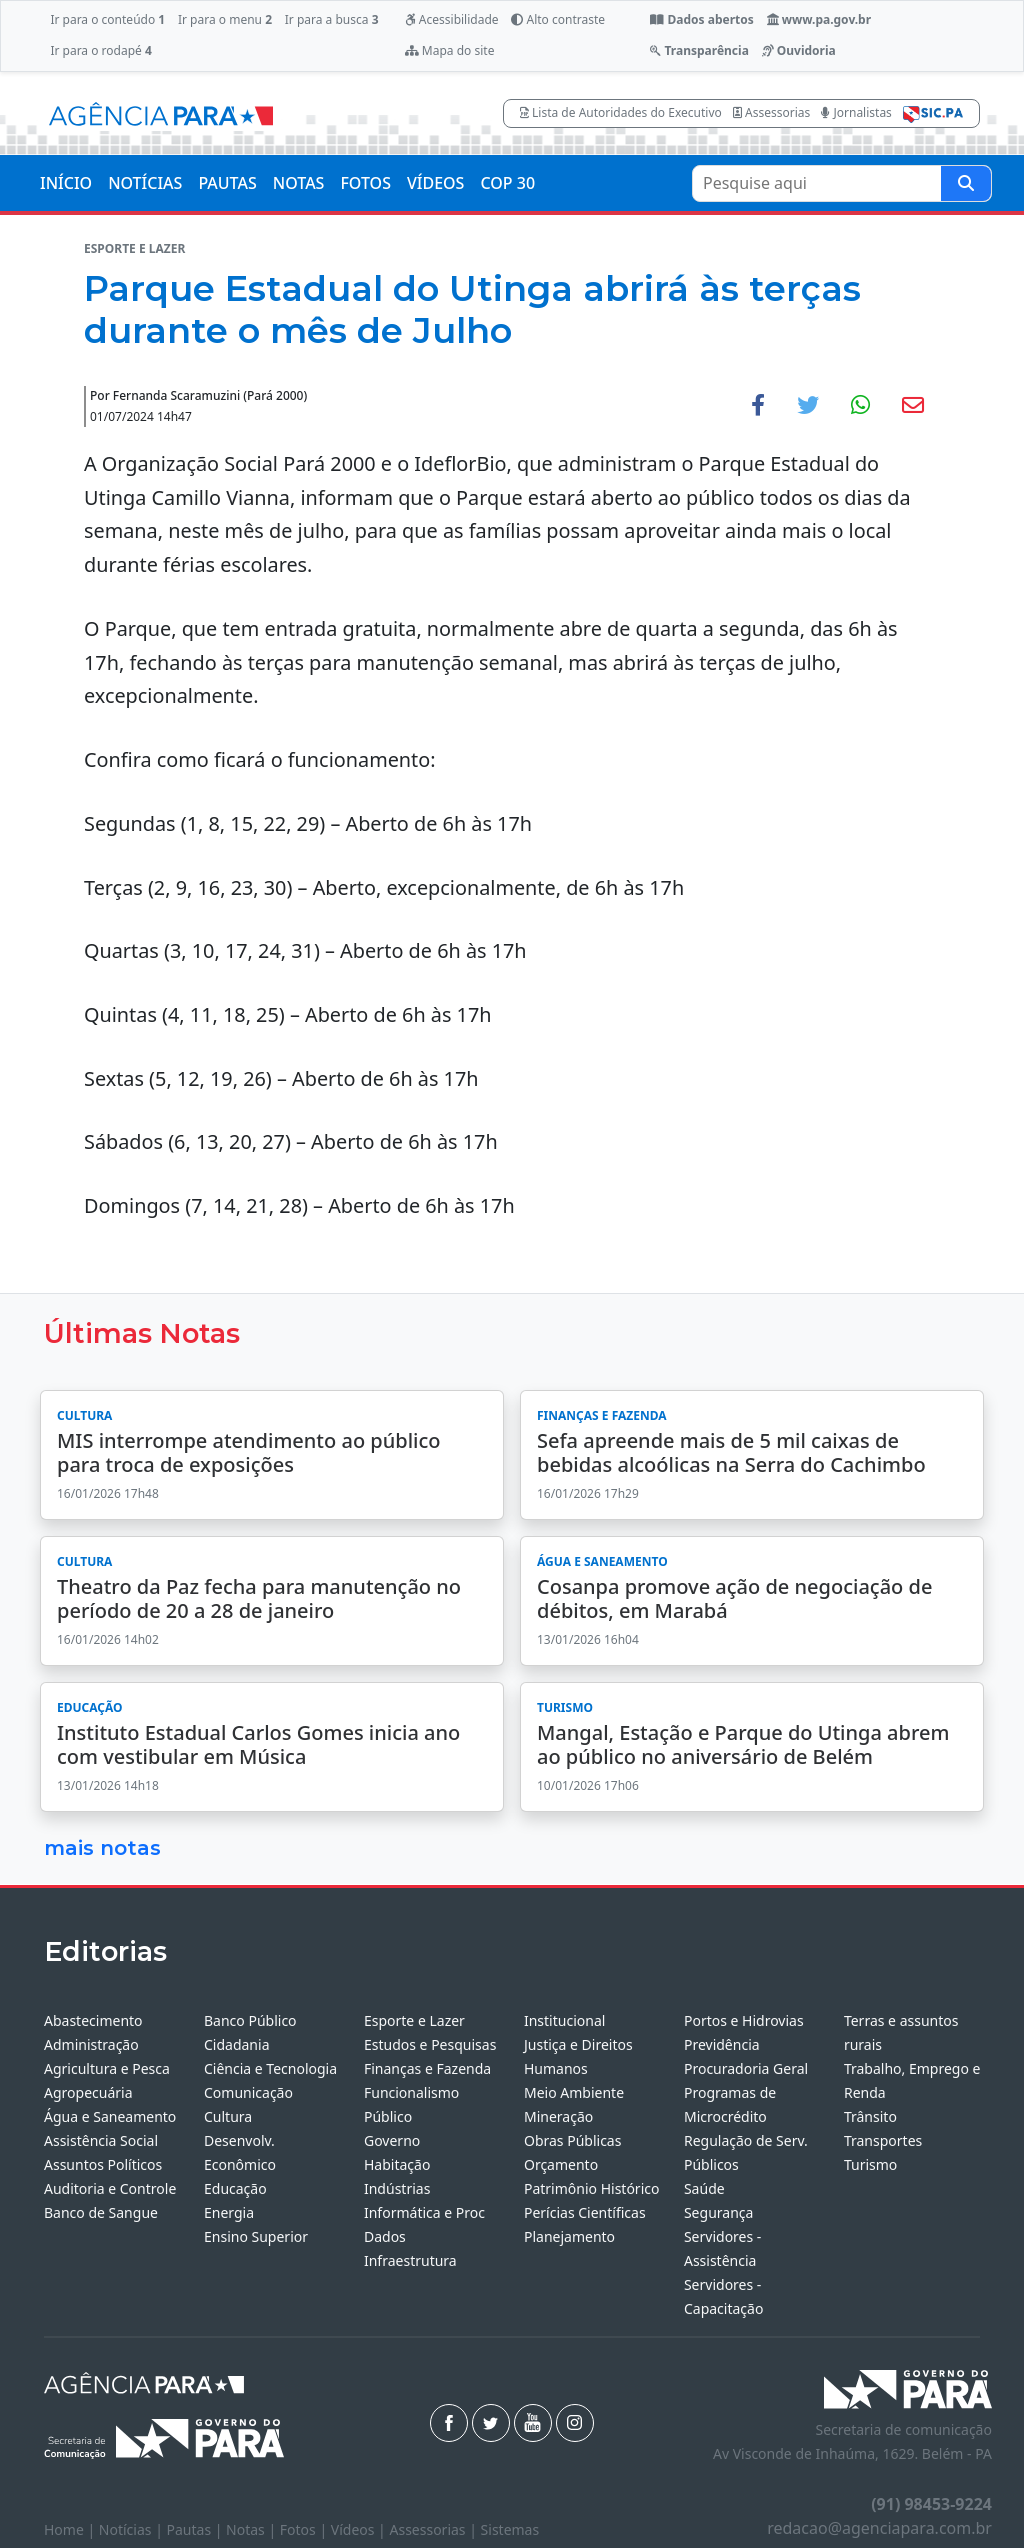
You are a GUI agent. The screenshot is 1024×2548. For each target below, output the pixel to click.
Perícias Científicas (585, 2212)
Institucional (564, 2020)
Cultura (228, 2116)
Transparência (699, 50)
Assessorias (771, 112)
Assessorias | (434, 2529)
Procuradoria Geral (746, 2068)
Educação (235, 2188)
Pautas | (197, 2529)
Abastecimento (93, 2020)
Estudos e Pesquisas (430, 2044)
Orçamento (561, 2164)
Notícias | (133, 2529)
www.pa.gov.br (819, 19)
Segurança (718, 2212)
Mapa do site (450, 50)
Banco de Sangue (101, 2212)
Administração (91, 2044)
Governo (392, 2140)
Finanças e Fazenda (427, 2068)
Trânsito (870, 2116)
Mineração (558, 2116)
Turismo (870, 2164)
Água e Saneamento (110, 2116)
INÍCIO (66, 183)
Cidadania (237, 2044)
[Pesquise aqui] (966, 183)
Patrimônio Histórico (592, 2188)
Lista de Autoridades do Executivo (621, 112)
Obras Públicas (572, 2140)
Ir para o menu (225, 19)
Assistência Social (101, 2140)
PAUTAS (227, 183)
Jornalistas (856, 112)
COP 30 (507, 183)
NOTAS (299, 183)
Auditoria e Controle (110, 2188)
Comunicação (248, 2092)
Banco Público (250, 2020)
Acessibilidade (452, 19)
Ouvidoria (799, 50)
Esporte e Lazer (414, 2020)
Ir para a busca (332, 19)
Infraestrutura (410, 2260)
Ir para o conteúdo (107, 19)
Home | (71, 2529)
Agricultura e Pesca (107, 2068)
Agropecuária (88, 2092)
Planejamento (569, 2236)
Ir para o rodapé (100, 50)
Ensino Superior (256, 2236)
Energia (229, 2212)
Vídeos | (360, 2529)
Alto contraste (558, 19)
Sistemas (510, 2529)
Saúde (704, 2188)
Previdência (722, 2044)
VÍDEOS (435, 183)
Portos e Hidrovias (744, 2020)
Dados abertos (701, 19)
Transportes (883, 2140)
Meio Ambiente (574, 2092)
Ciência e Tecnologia (270, 2068)
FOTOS (365, 183)
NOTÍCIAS (145, 183)
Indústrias (397, 2188)
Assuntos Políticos (103, 2164)
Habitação (397, 2164)
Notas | (253, 2529)
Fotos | (305, 2529)
